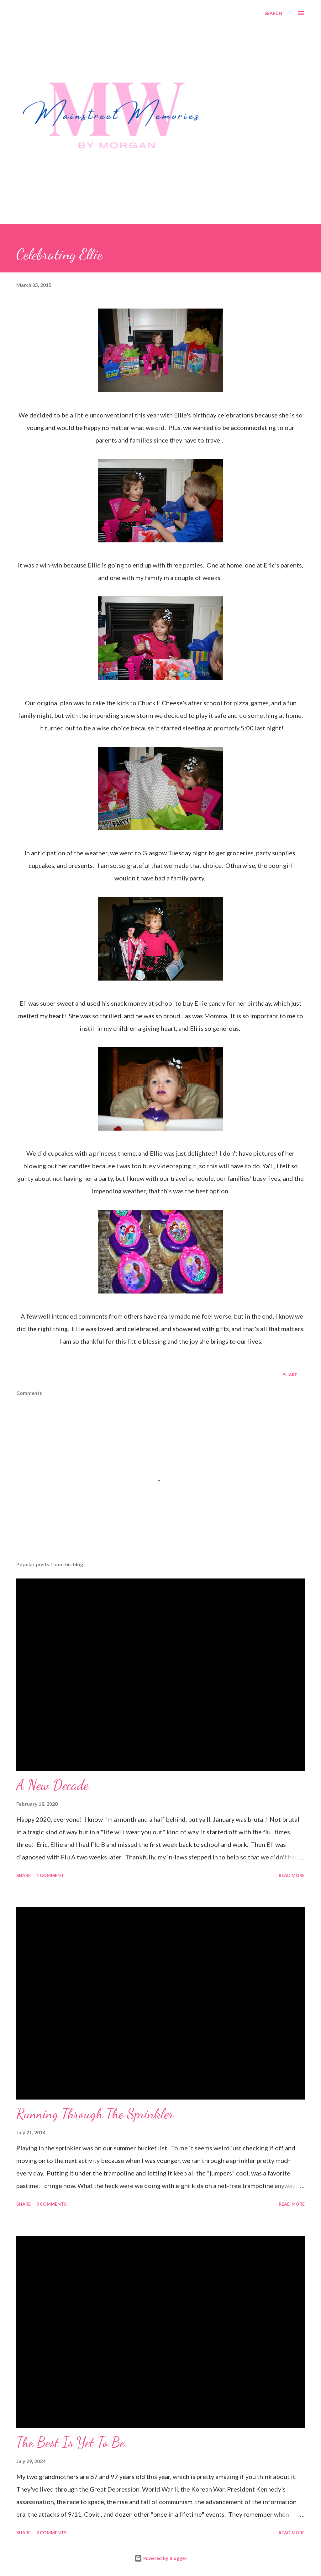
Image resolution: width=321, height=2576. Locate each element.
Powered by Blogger (160, 2558)
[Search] (273, 13)
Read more (292, 1875)
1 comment (50, 1875)
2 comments (51, 2532)
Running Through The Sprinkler (95, 2113)
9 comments (51, 2204)
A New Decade (52, 1785)
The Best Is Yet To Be (70, 2442)
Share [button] (290, 1374)
